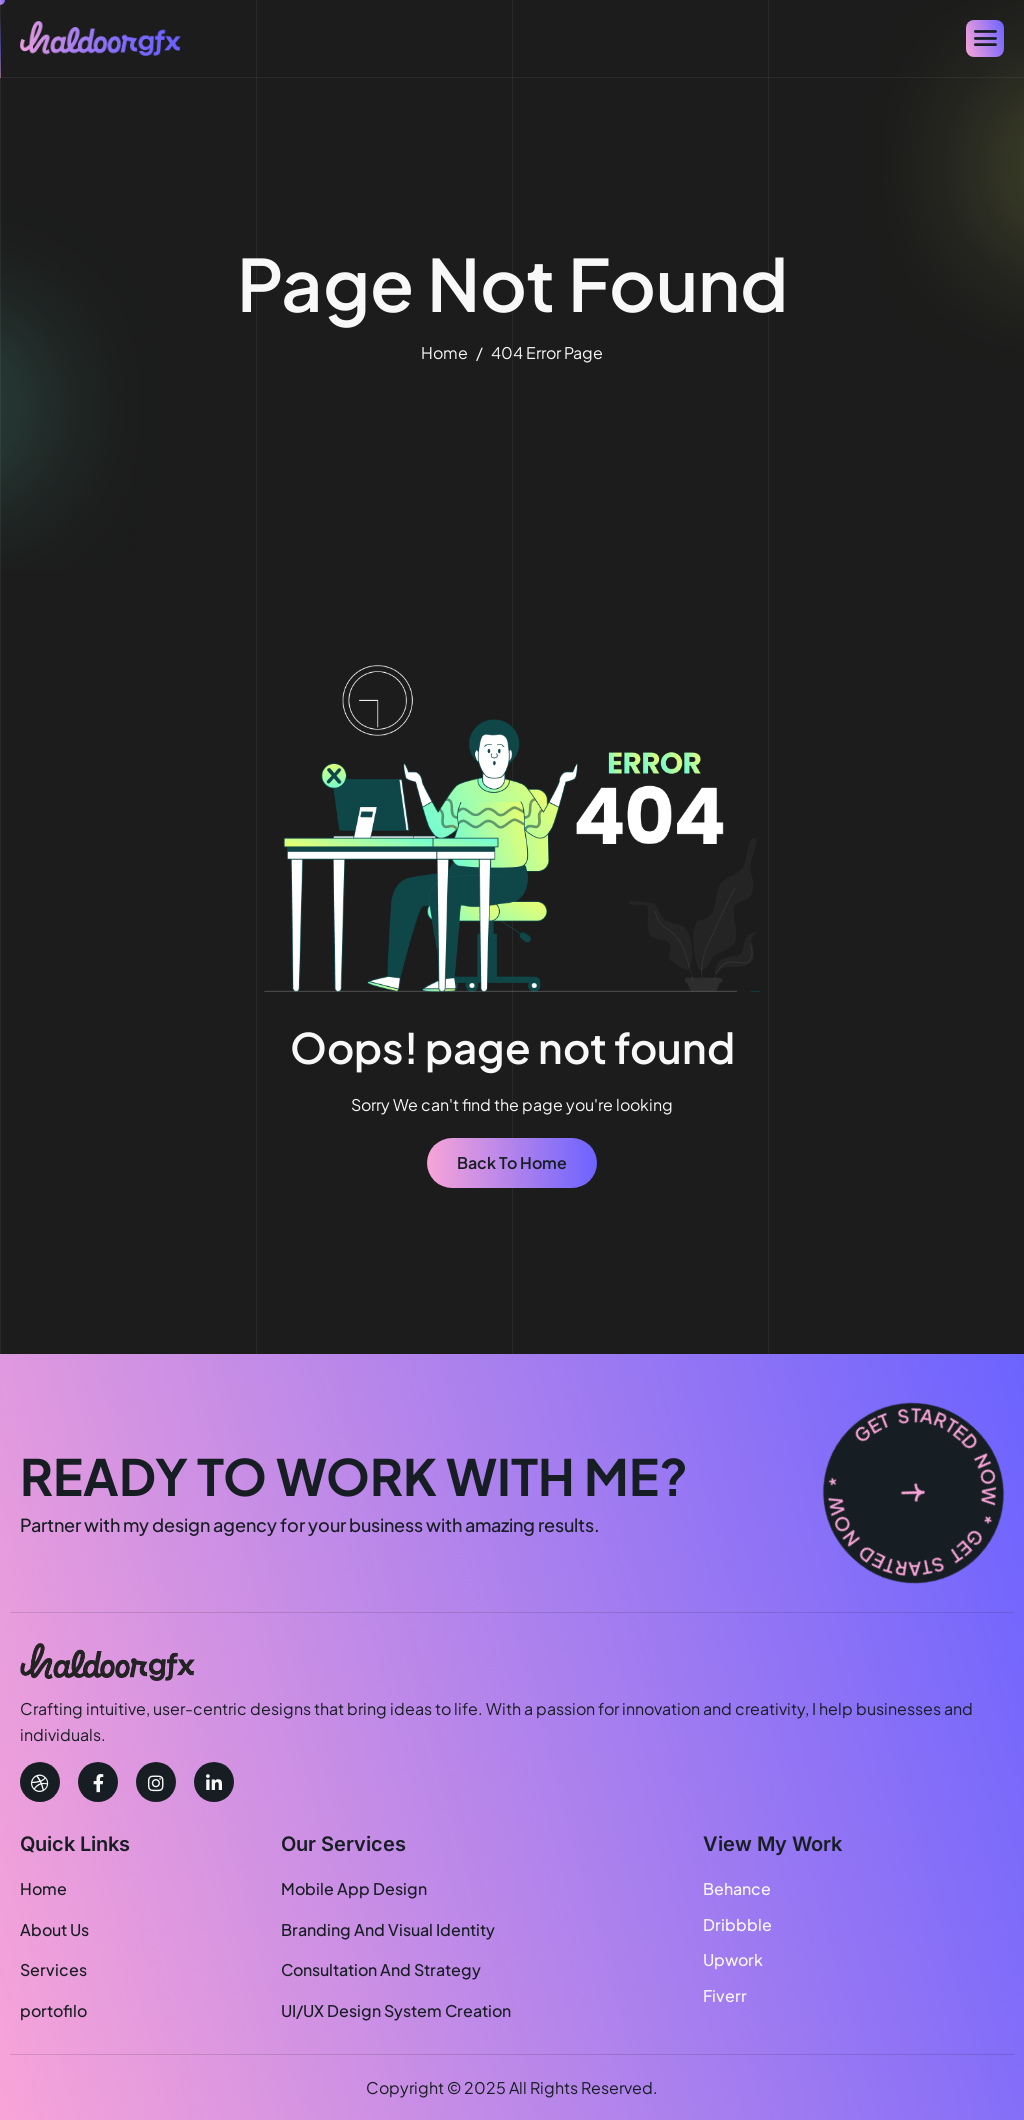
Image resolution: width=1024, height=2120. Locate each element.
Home (43, 1888)
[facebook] (98, 1782)
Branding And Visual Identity (388, 1929)
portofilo (53, 2010)
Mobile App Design (354, 1888)
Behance (737, 1888)
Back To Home (512, 1162)
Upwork (733, 1959)
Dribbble (737, 1924)
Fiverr (725, 1995)
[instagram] (156, 1782)
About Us (54, 1929)
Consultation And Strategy (381, 1969)
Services (53, 1969)
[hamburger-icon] (985, 38)
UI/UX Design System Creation (396, 2010)
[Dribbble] (40, 1782)
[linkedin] (214, 1782)
